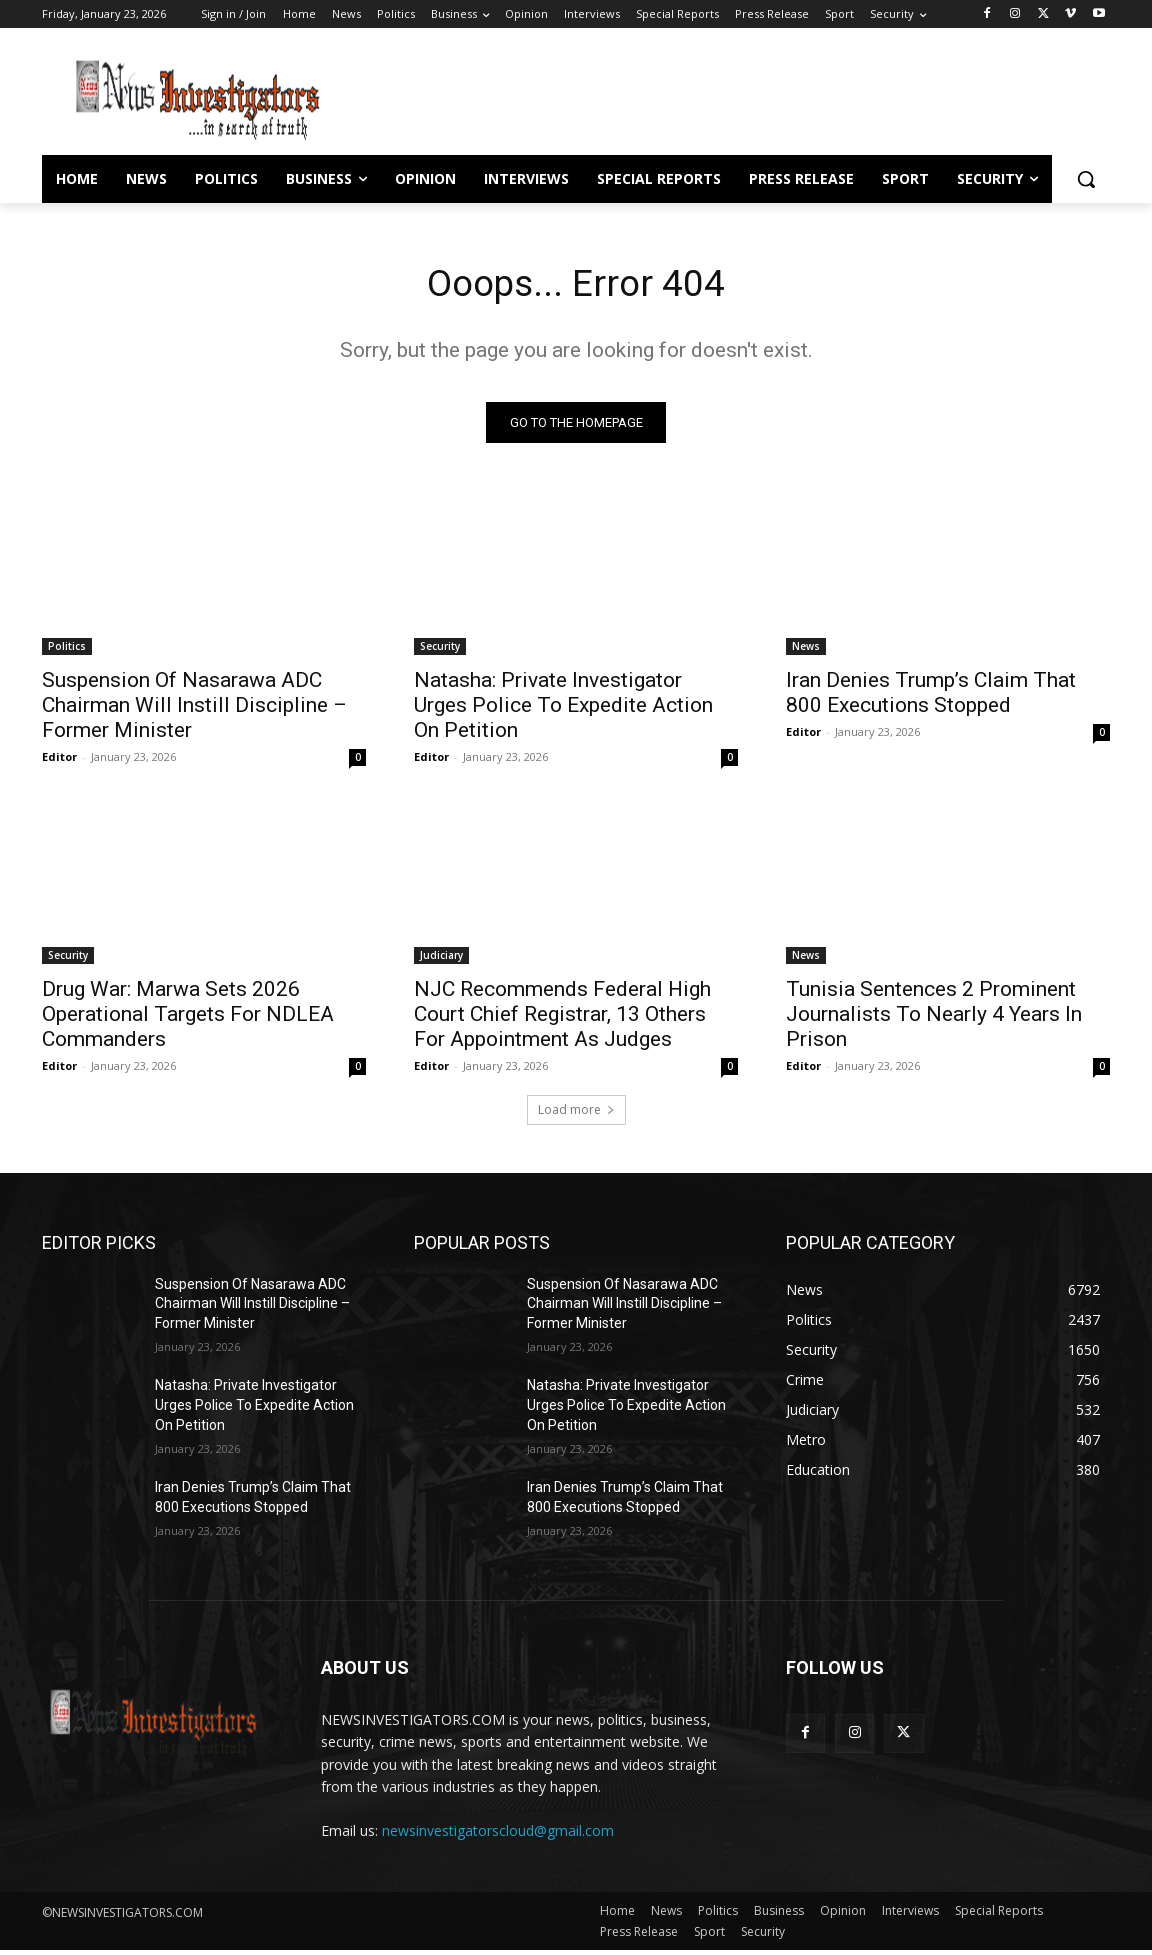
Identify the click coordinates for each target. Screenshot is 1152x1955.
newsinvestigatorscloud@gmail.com (498, 1834)
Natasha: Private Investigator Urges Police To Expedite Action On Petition (563, 709)
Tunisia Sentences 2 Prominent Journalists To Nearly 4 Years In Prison (934, 1018)
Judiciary (441, 959)
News (806, 650)
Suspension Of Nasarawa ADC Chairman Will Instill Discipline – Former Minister (194, 709)
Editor (59, 760)
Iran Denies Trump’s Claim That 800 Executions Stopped (931, 696)
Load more (576, 1113)
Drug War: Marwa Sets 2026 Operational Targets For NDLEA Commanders (188, 1018)
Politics (67, 650)
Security (440, 650)
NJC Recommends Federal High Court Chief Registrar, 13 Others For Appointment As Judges (562, 1018)
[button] (1086, 179)
